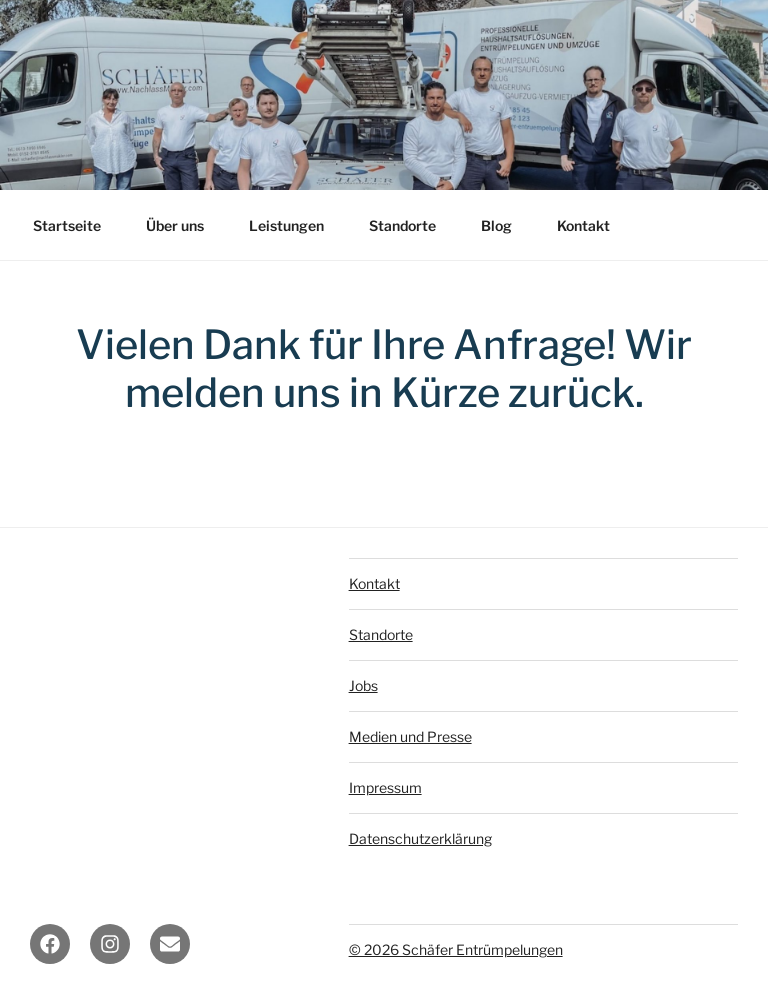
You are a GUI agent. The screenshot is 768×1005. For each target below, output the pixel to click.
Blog (496, 225)
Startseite (67, 225)
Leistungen (286, 225)
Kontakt (583, 225)
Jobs (363, 685)
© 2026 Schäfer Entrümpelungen (456, 949)
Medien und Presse (410, 736)
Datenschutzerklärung (420, 838)
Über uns (175, 225)
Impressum (385, 787)
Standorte (402, 225)
